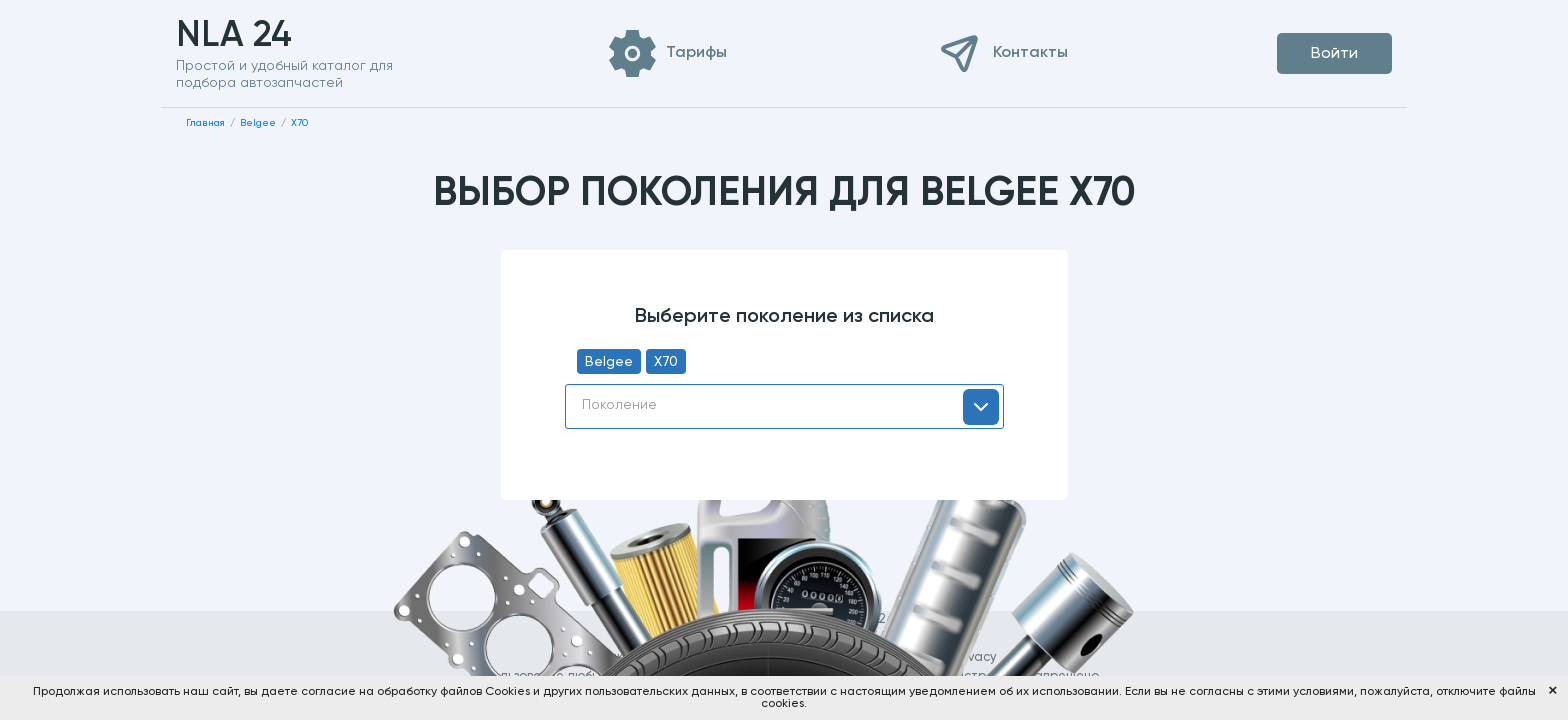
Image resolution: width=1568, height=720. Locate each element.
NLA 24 (265, 36)
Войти (1334, 54)
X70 (666, 362)
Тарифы (696, 53)
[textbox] (784, 405)
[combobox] (784, 406)
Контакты (1030, 53)
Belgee (609, 362)
